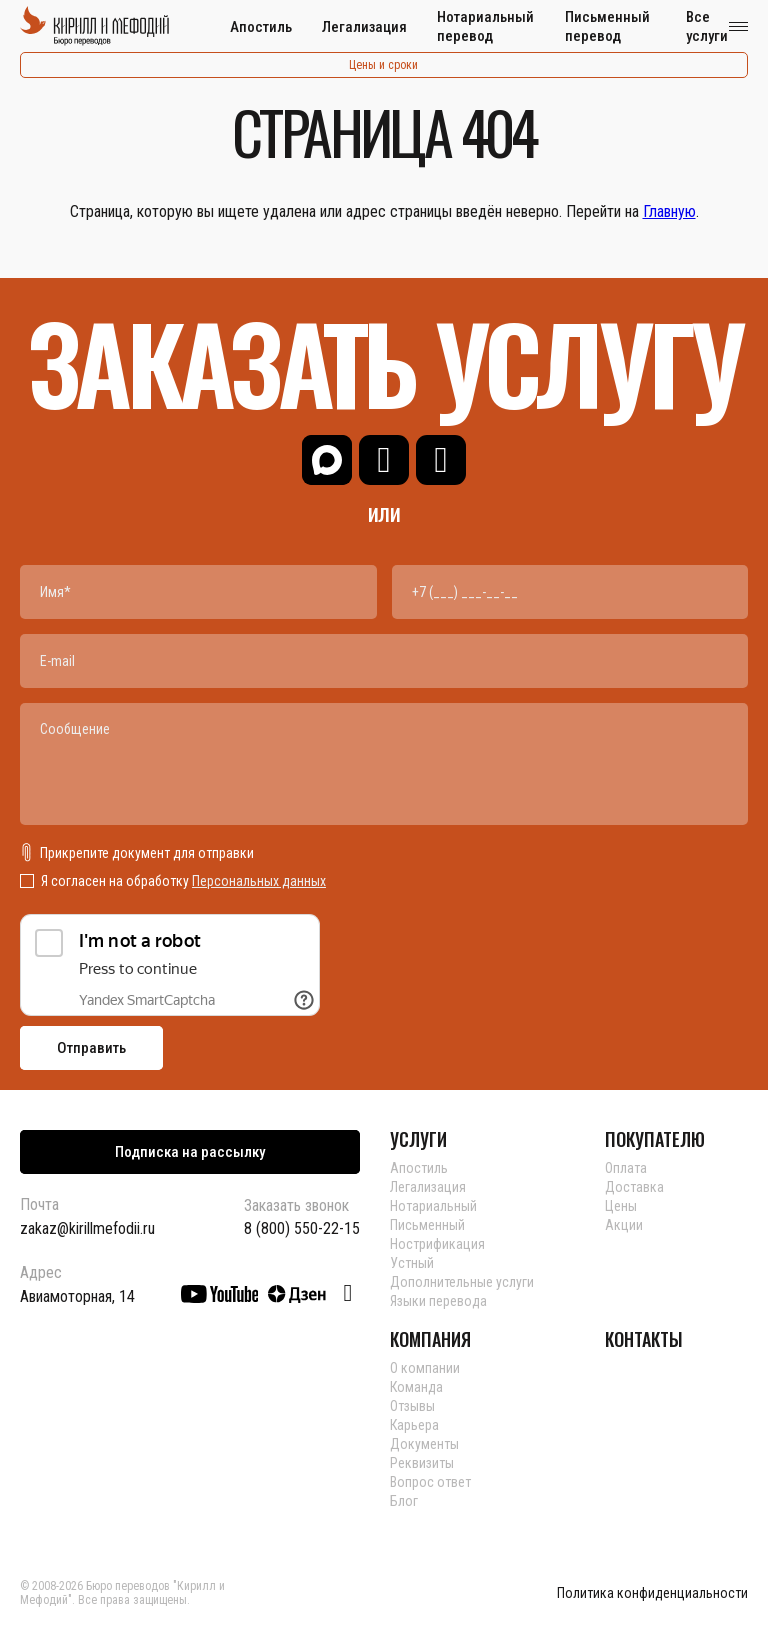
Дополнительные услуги (462, 1282)
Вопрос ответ (430, 1482)
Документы (424, 1444)
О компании (425, 1368)
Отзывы (412, 1406)
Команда (416, 1387)
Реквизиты (422, 1463)
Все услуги (707, 26)
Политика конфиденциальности (652, 1593)
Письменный (427, 1225)
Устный (412, 1263)
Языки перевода (438, 1301)
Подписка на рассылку (190, 1152)
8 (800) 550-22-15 (302, 1229)
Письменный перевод (607, 26)
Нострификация (437, 1244)
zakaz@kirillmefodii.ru (87, 1228)
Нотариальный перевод (485, 26)
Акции (624, 1225)
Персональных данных (259, 881)
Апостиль (261, 27)
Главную (669, 211)
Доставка (634, 1187)
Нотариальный (433, 1206)
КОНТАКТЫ (644, 1339)
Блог (404, 1501)
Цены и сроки (383, 65)
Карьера (414, 1425)
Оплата (626, 1168)
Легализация (364, 27)
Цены (621, 1206)
